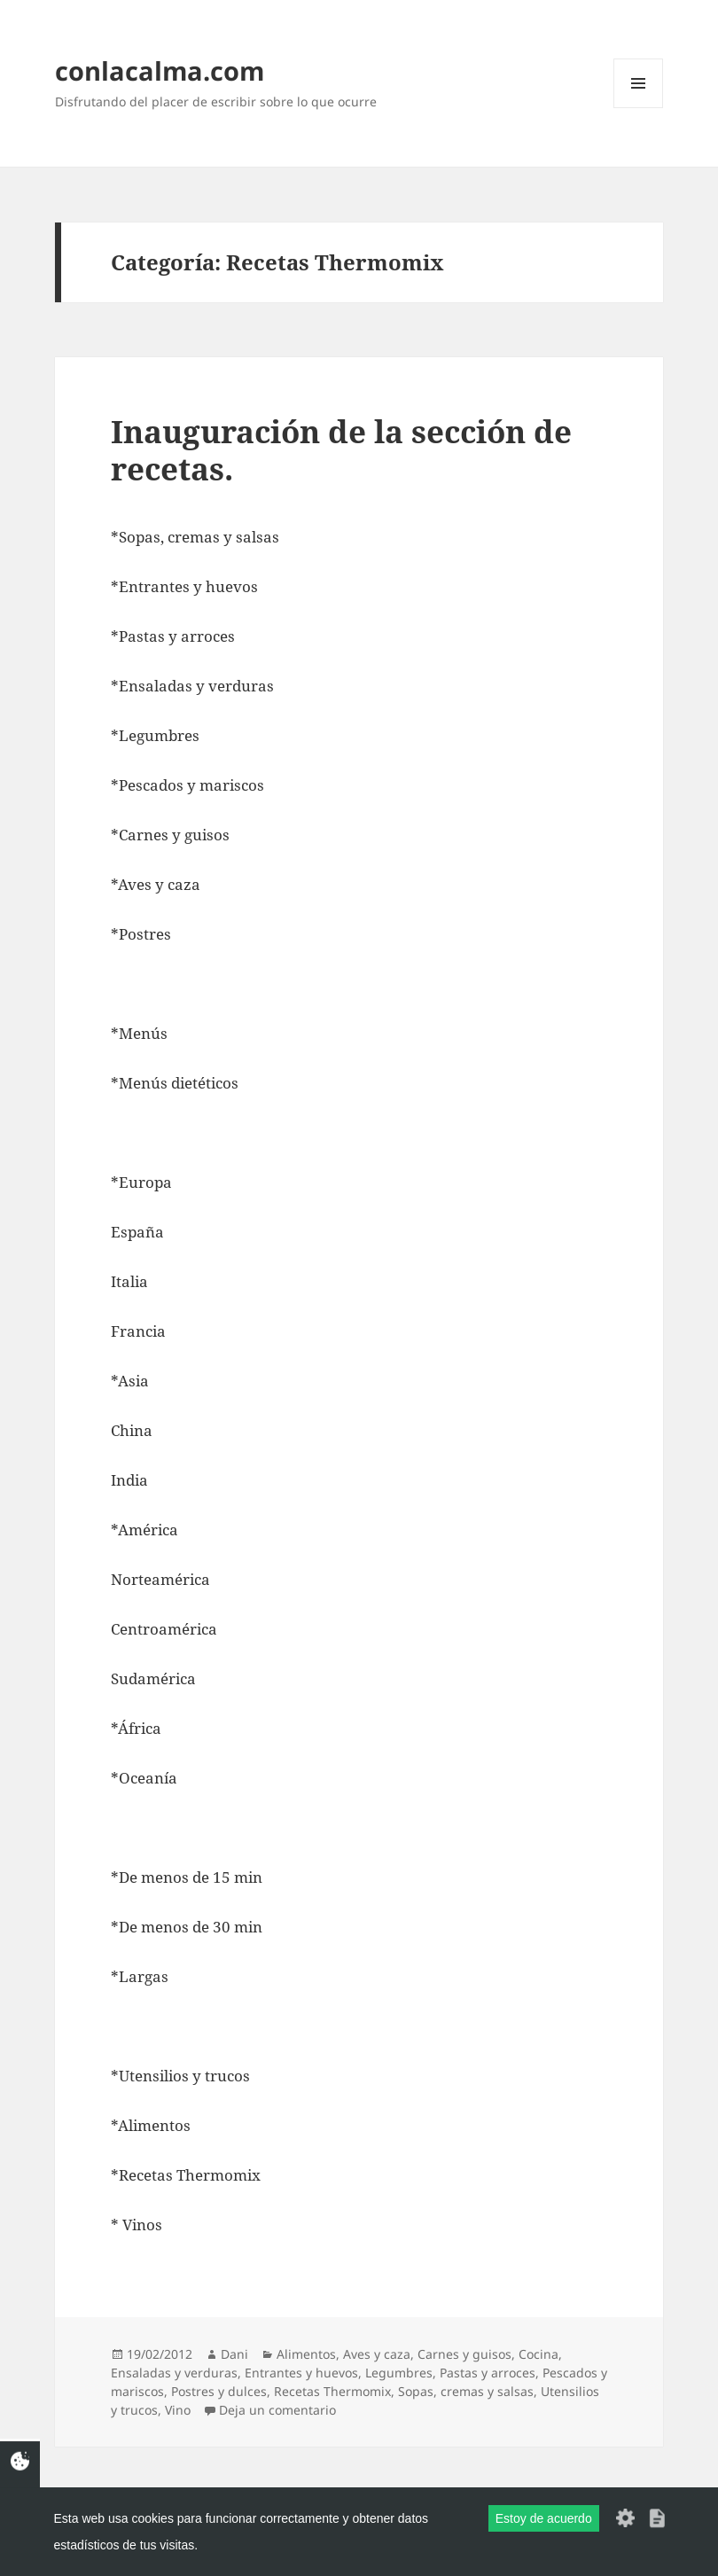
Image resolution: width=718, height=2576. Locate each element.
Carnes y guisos (464, 2354)
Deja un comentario (277, 2409)
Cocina (538, 2354)
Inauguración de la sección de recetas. (341, 449)
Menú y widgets (638, 107)
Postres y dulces (219, 2391)
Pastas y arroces (487, 2372)
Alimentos (306, 2354)
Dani (234, 2354)
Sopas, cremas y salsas (466, 2391)
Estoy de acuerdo (544, 2518)
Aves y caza (376, 2354)
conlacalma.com (159, 70)
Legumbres (399, 2372)
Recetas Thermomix (332, 2391)
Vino (178, 2409)
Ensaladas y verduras (174, 2372)
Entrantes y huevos (301, 2372)
